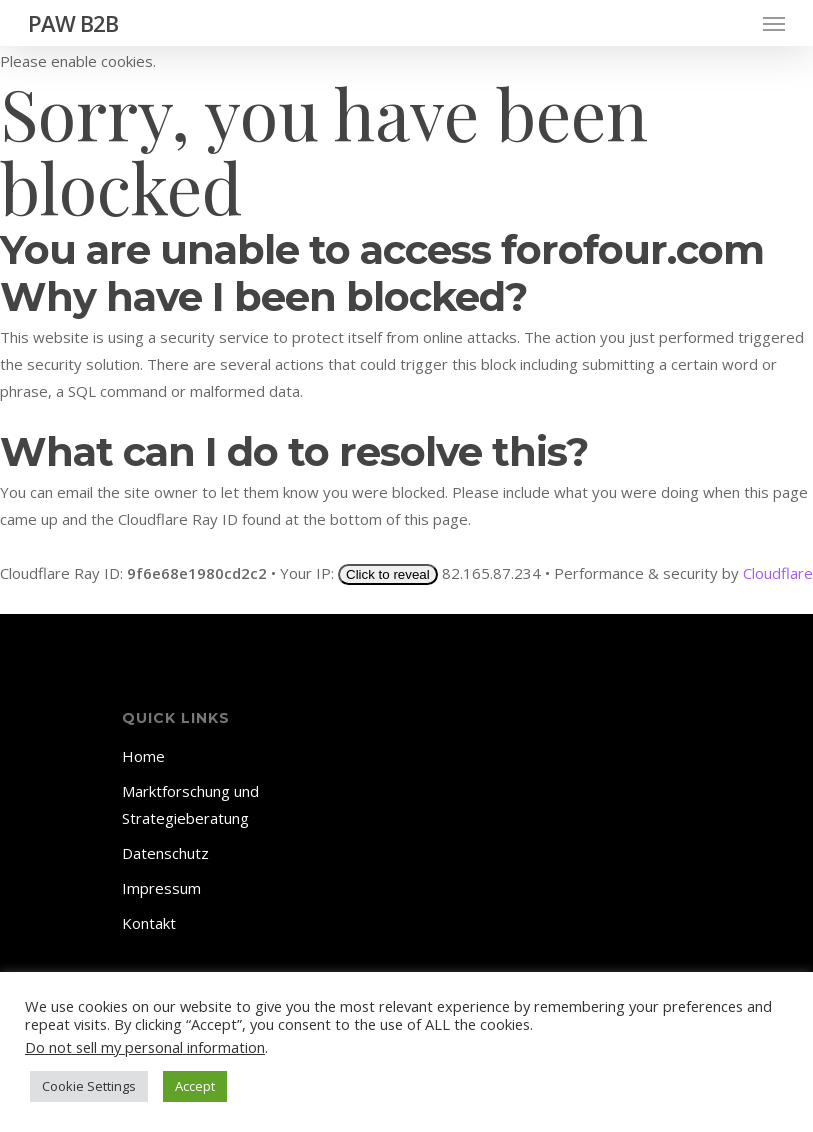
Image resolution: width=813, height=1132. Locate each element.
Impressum (161, 888)
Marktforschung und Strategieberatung (190, 804)
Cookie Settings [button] (89, 1086)
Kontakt (149, 923)
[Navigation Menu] (774, 23)
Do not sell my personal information (145, 1047)
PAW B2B (73, 23)
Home (143, 756)
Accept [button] (195, 1086)
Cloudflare (778, 573)
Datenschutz (165, 853)
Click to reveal (388, 574)
